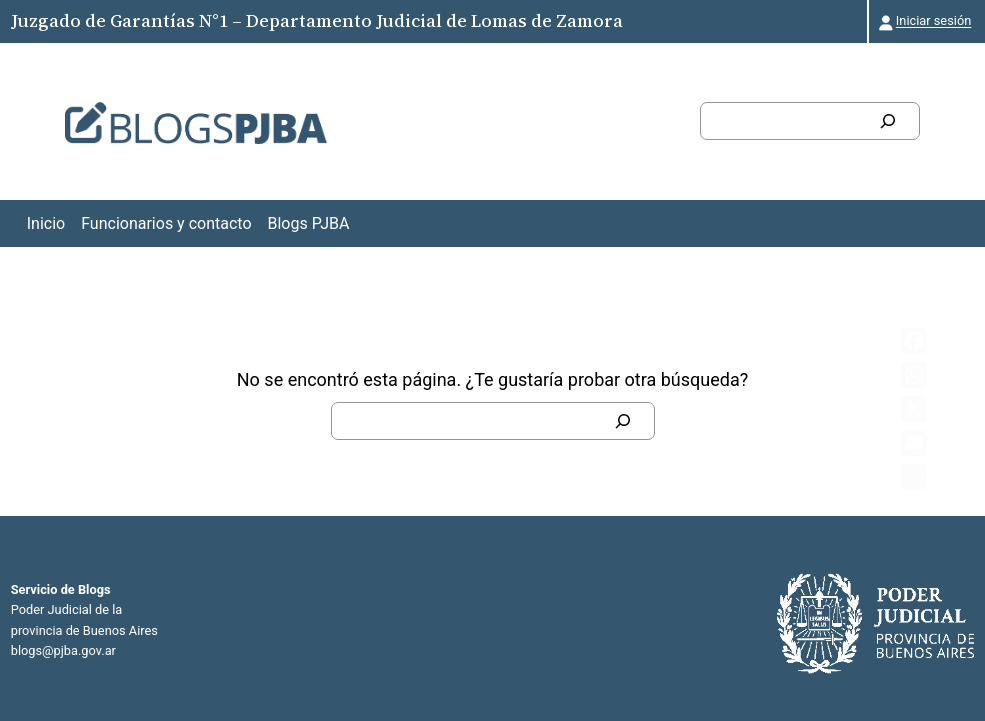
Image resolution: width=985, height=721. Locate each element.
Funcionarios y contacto (166, 223)
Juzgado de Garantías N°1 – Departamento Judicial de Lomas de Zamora (317, 20)
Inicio (46, 223)
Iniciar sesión (933, 20)
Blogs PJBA (309, 223)
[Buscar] (888, 121)
